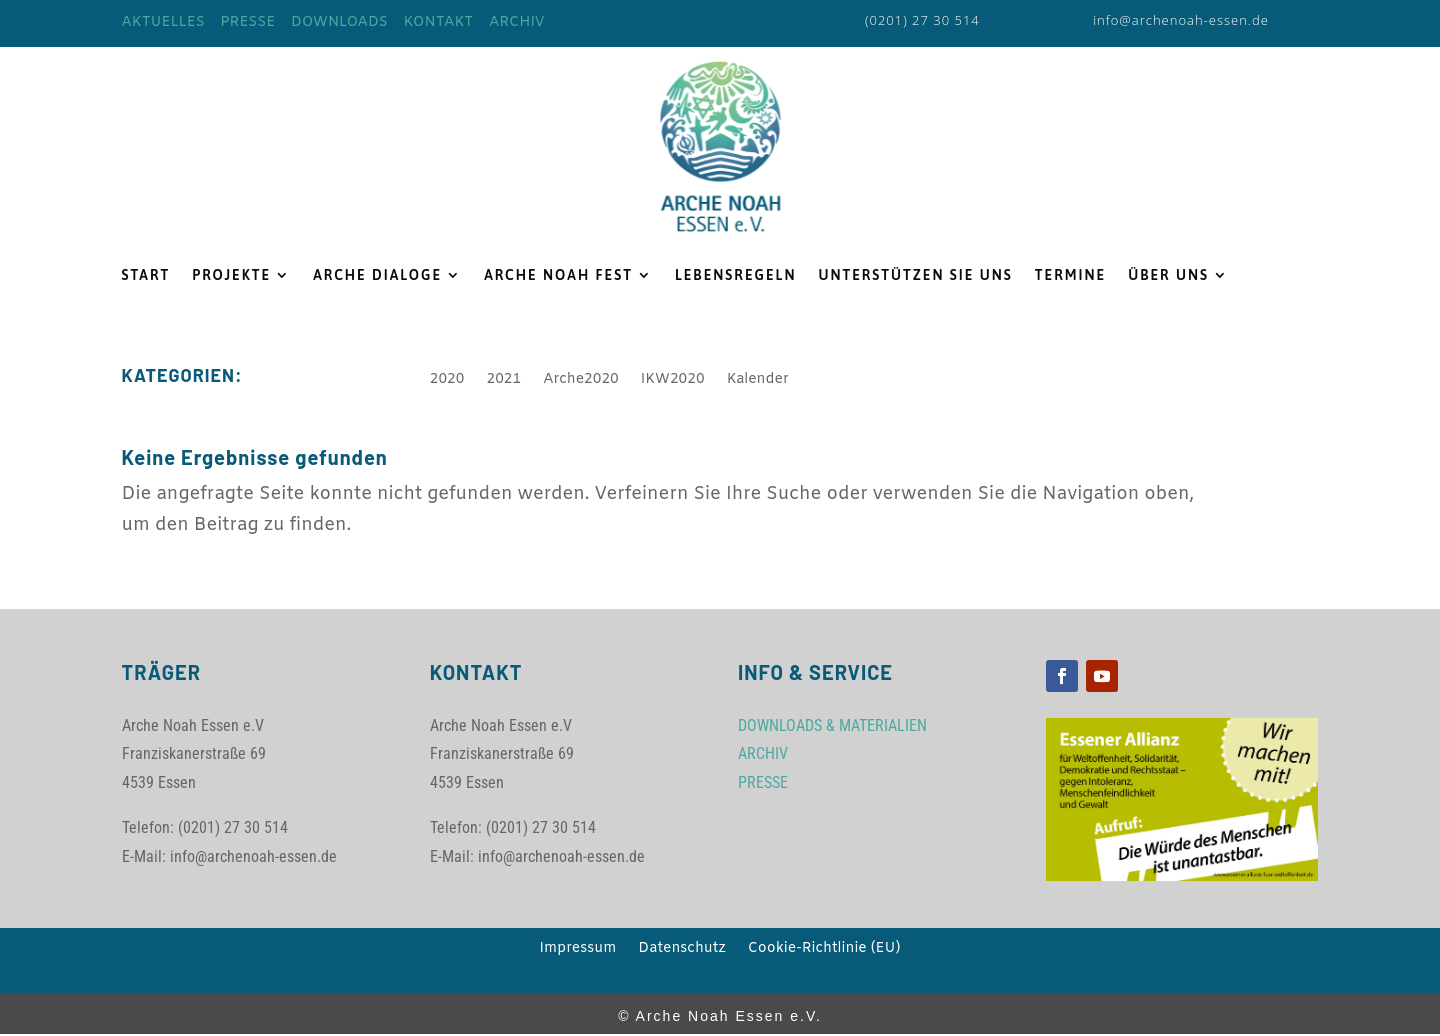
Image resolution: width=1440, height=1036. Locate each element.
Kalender (758, 381)
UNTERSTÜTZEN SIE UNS (915, 275)
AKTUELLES (163, 22)
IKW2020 (673, 381)
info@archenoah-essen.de (1181, 20)
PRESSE (247, 22)
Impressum (578, 950)
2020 (447, 381)
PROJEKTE (231, 275)
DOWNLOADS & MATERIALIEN (832, 725)
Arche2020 (581, 381)
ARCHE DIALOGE (377, 275)
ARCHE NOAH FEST (558, 275)
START (146, 275)
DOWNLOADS (339, 22)
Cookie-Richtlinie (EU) (824, 950)
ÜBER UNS (1168, 275)
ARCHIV (517, 22)
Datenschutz (681, 950)
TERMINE (1070, 275)
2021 (503, 381)
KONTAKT (439, 22)
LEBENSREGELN (736, 275)
